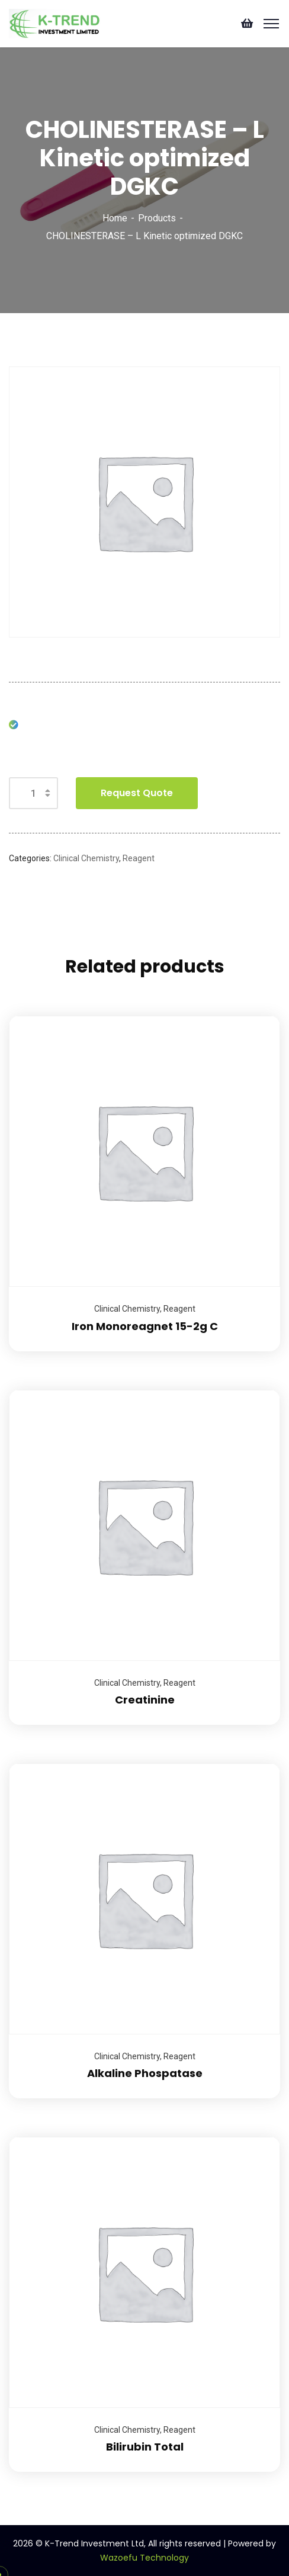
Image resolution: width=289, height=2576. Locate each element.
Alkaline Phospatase (145, 2073)
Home (114, 218)
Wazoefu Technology (144, 2558)
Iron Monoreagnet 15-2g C (145, 1326)
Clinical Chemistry (86, 858)
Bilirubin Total (145, 2446)
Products (157, 218)
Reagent (139, 858)
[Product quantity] (33, 793)
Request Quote (137, 793)
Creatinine (145, 1699)
